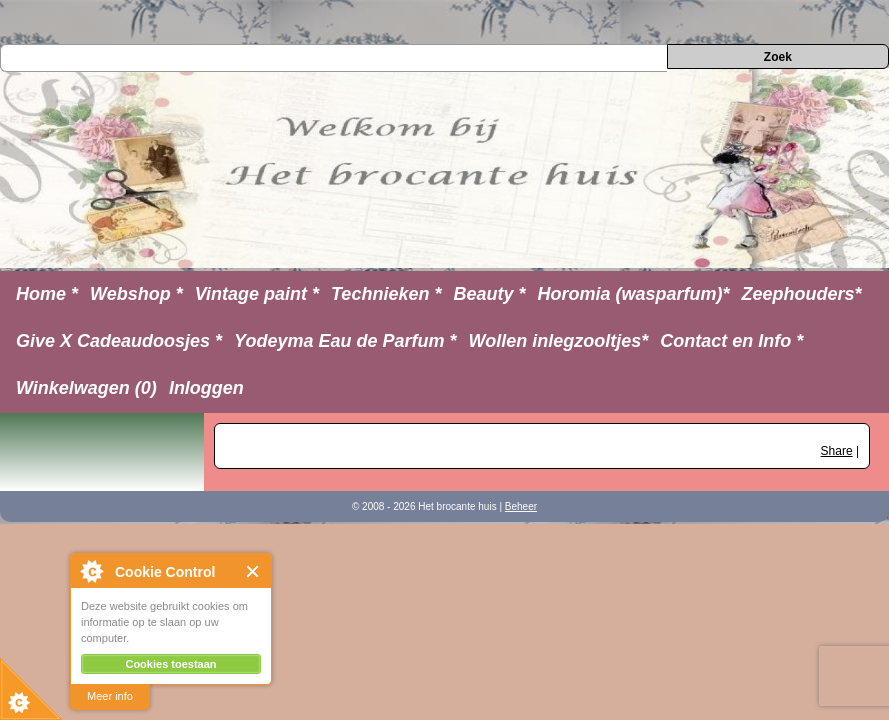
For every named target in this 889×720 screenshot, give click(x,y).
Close (253, 571)
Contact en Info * (731, 341)
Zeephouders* (802, 294)
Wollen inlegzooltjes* (559, 341)
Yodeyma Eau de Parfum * (345, 341)
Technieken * (386, 294)
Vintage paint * (257, 294)
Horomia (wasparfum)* (633, 294)
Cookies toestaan (170, 664)
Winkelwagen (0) (86, 388)
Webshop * (136, 294)
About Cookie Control (91, 571)
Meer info (110, 696)
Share (837, 451)
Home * (47, 294)
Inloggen (206, 388)
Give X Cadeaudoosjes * (119, 341)
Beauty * (489, 294)
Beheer (521, 506)
